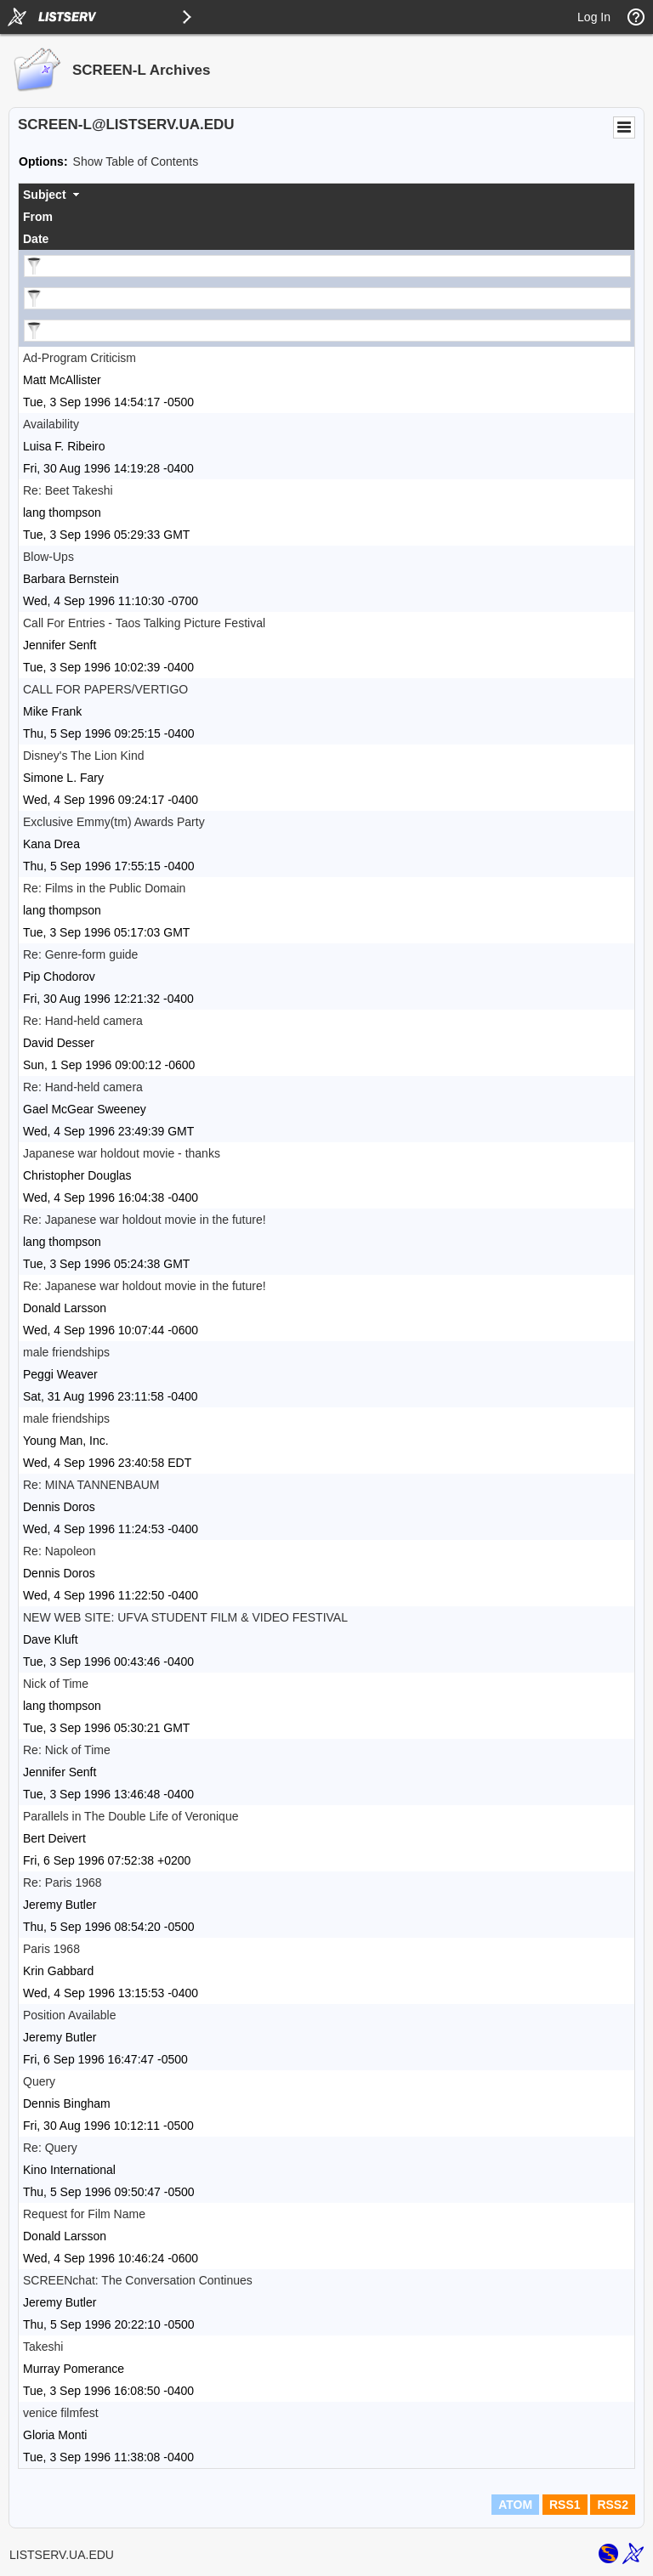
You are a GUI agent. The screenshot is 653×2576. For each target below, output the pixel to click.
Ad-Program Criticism (79, 358)
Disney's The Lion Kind (84, 755)
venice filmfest (61, 2413)
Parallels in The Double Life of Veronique (130, 1816)
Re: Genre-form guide (80, 954)
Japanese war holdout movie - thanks (121, 1153)
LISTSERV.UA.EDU (61, 2555)
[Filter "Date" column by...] (327, 331)
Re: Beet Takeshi (68, 490)
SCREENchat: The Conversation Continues (138, 2280)
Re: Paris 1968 (62, 1882)
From (38, 217)
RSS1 (565, 2504)
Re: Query (50, 2147)
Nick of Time (55, 1683)
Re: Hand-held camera (83, 1021)
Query (39, 2081)
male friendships (66, 1352)
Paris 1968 (51, 1949)
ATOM (515, 2504)
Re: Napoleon (59, 1551)
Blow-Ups (48, 556)
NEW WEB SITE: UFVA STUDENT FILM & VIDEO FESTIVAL (185, 1617)
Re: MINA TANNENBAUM (91, 1485)
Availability (51, 424)
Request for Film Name (84, 2214)
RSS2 (612, 2504)
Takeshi (43, 2346)
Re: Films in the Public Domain (104, 888)
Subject (44, 194)
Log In (593, 17)
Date (35, 239)
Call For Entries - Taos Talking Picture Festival (144, 623)
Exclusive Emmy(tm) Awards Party (114, 822)
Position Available (69, 2015)
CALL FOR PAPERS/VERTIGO (105, 689)
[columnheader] (326, 195)
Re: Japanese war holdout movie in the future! (144, 1219)
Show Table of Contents (136, 161)
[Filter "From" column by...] (327, 298)
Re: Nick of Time (67, 1750)
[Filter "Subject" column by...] (327, 266)
